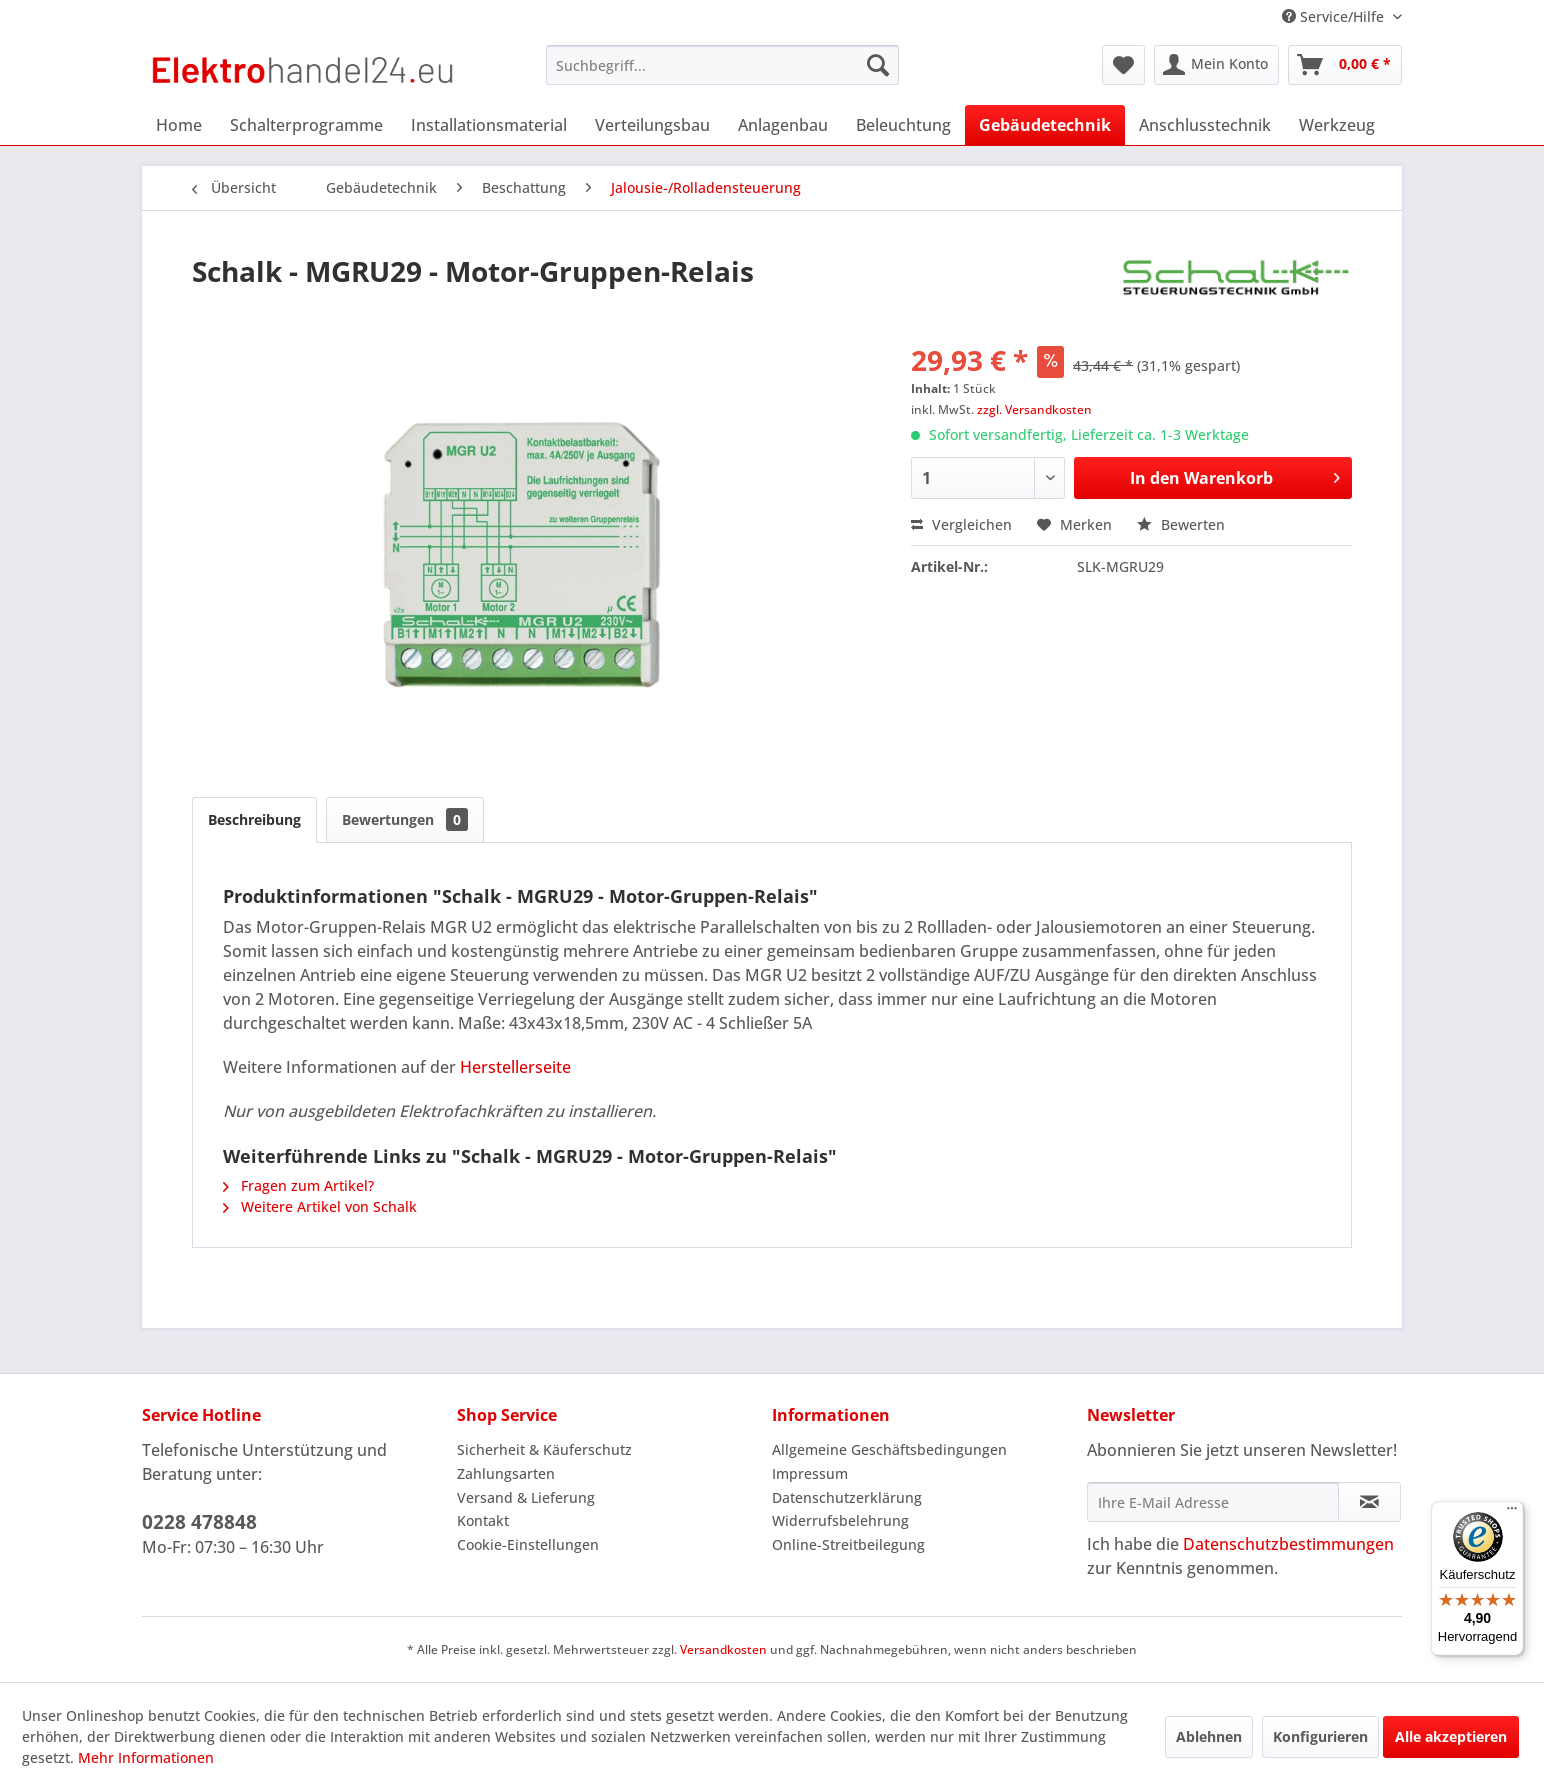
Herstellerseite (515, 1067)
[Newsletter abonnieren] (1369, 1502)
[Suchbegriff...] (722, 65)
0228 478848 (199, 1522)
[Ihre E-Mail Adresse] (1213, 1502)
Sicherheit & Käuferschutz (544, 1449)
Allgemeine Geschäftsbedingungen (889, 1449)
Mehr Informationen (146, 1757)
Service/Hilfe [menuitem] (1335, 16)
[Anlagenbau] (783, 125)
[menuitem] (722, 65)
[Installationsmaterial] (489, 125)
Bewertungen (405, 819)
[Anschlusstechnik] (1205, 125)
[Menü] (1512, 1513)
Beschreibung (254, 819)
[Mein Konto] (1216, 65)
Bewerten (1181, 524)
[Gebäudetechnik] (1045, 125)
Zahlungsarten (506, 1473)
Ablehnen (1209, 1736)
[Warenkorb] (1345, 65)
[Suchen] (878, 65)
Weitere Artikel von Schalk (320, 1206)
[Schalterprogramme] (306, 125)
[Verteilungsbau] (652, 125)
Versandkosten (723, 1649)
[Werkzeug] (1337, 125)
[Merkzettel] (1123, 65)
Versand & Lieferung (526, 1497)
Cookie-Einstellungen (528, 1544)
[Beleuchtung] (903, 125)
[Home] (179, 125)
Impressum (810, 1473)
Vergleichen (961, 524)
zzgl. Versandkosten (1034, 409)
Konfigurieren (1320, 1736)
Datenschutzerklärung (847, 1497)
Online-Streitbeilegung (848, 1544)
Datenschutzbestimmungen (1288, 1544)
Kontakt (483, 1520)
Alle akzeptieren (1451, 1736)
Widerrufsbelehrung (840, 1520)
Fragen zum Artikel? (298, 1185)
